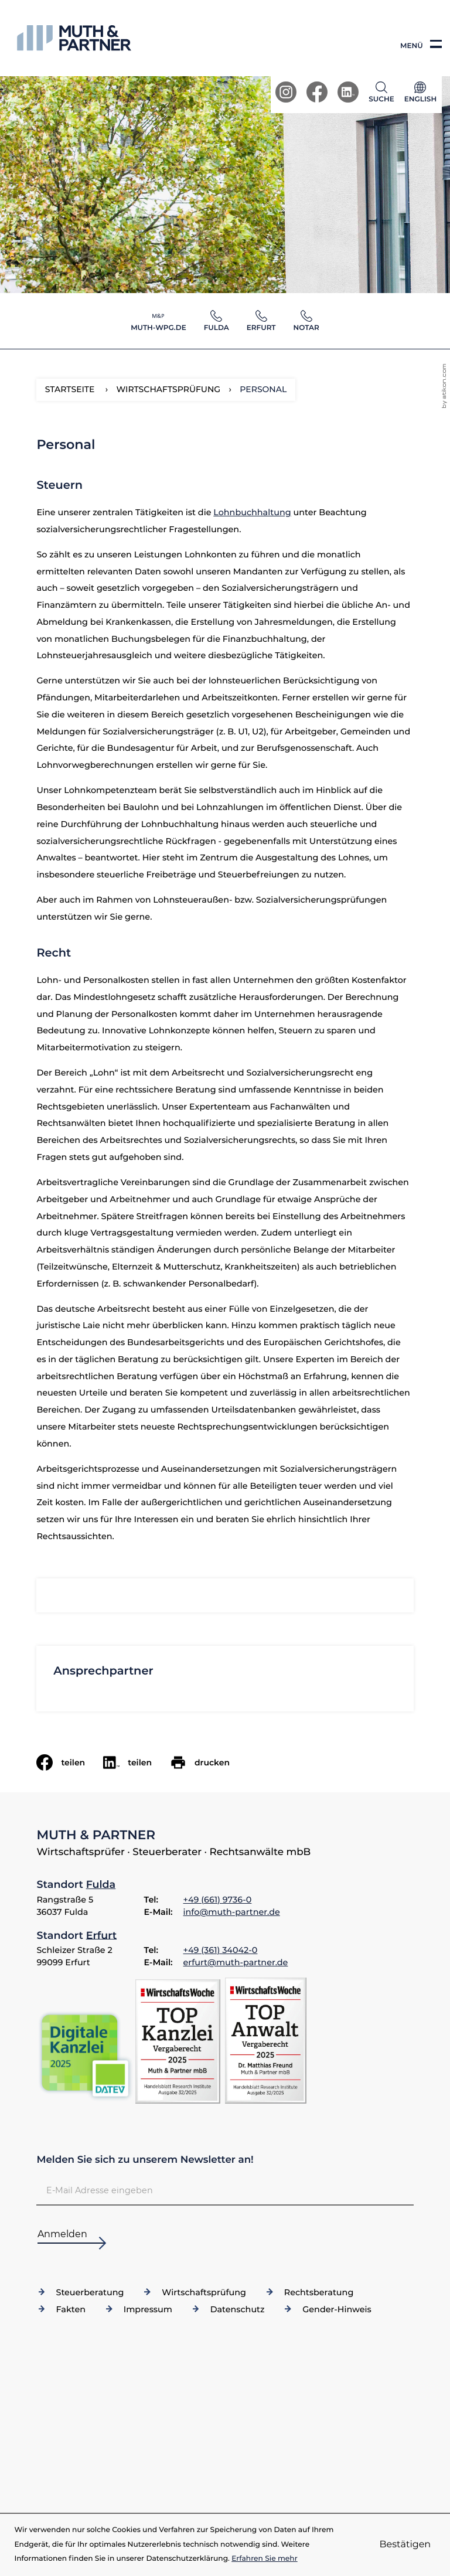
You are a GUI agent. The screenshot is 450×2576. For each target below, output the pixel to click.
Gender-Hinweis (336, 2309)
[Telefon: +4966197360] (217, 1900)
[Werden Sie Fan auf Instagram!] (285, 92)
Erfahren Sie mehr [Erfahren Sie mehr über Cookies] (264, 2558)
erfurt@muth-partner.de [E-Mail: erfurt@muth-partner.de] (235, 1962)
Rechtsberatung (319, 2292)
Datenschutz (237, 2309)
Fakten (71, 2309)
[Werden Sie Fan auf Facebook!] (317, 92)
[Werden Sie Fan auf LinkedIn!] (348, 92)
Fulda (101, 1885)
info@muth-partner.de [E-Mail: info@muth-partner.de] (231, 1912)
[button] (384, 92)
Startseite (70, 389)
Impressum (148, 2309)
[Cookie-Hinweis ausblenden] (405, 2545)
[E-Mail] (224, 2190)
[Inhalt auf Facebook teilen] (69, 1762)
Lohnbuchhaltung (252, 512)
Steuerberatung (90, 2292)
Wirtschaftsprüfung (204, 2292)
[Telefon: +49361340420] (220, 1950)
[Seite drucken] (209, 1762)
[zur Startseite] (74, 38)
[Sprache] (420, 94)
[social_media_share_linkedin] (136, 1762)
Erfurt (101, 1935)
